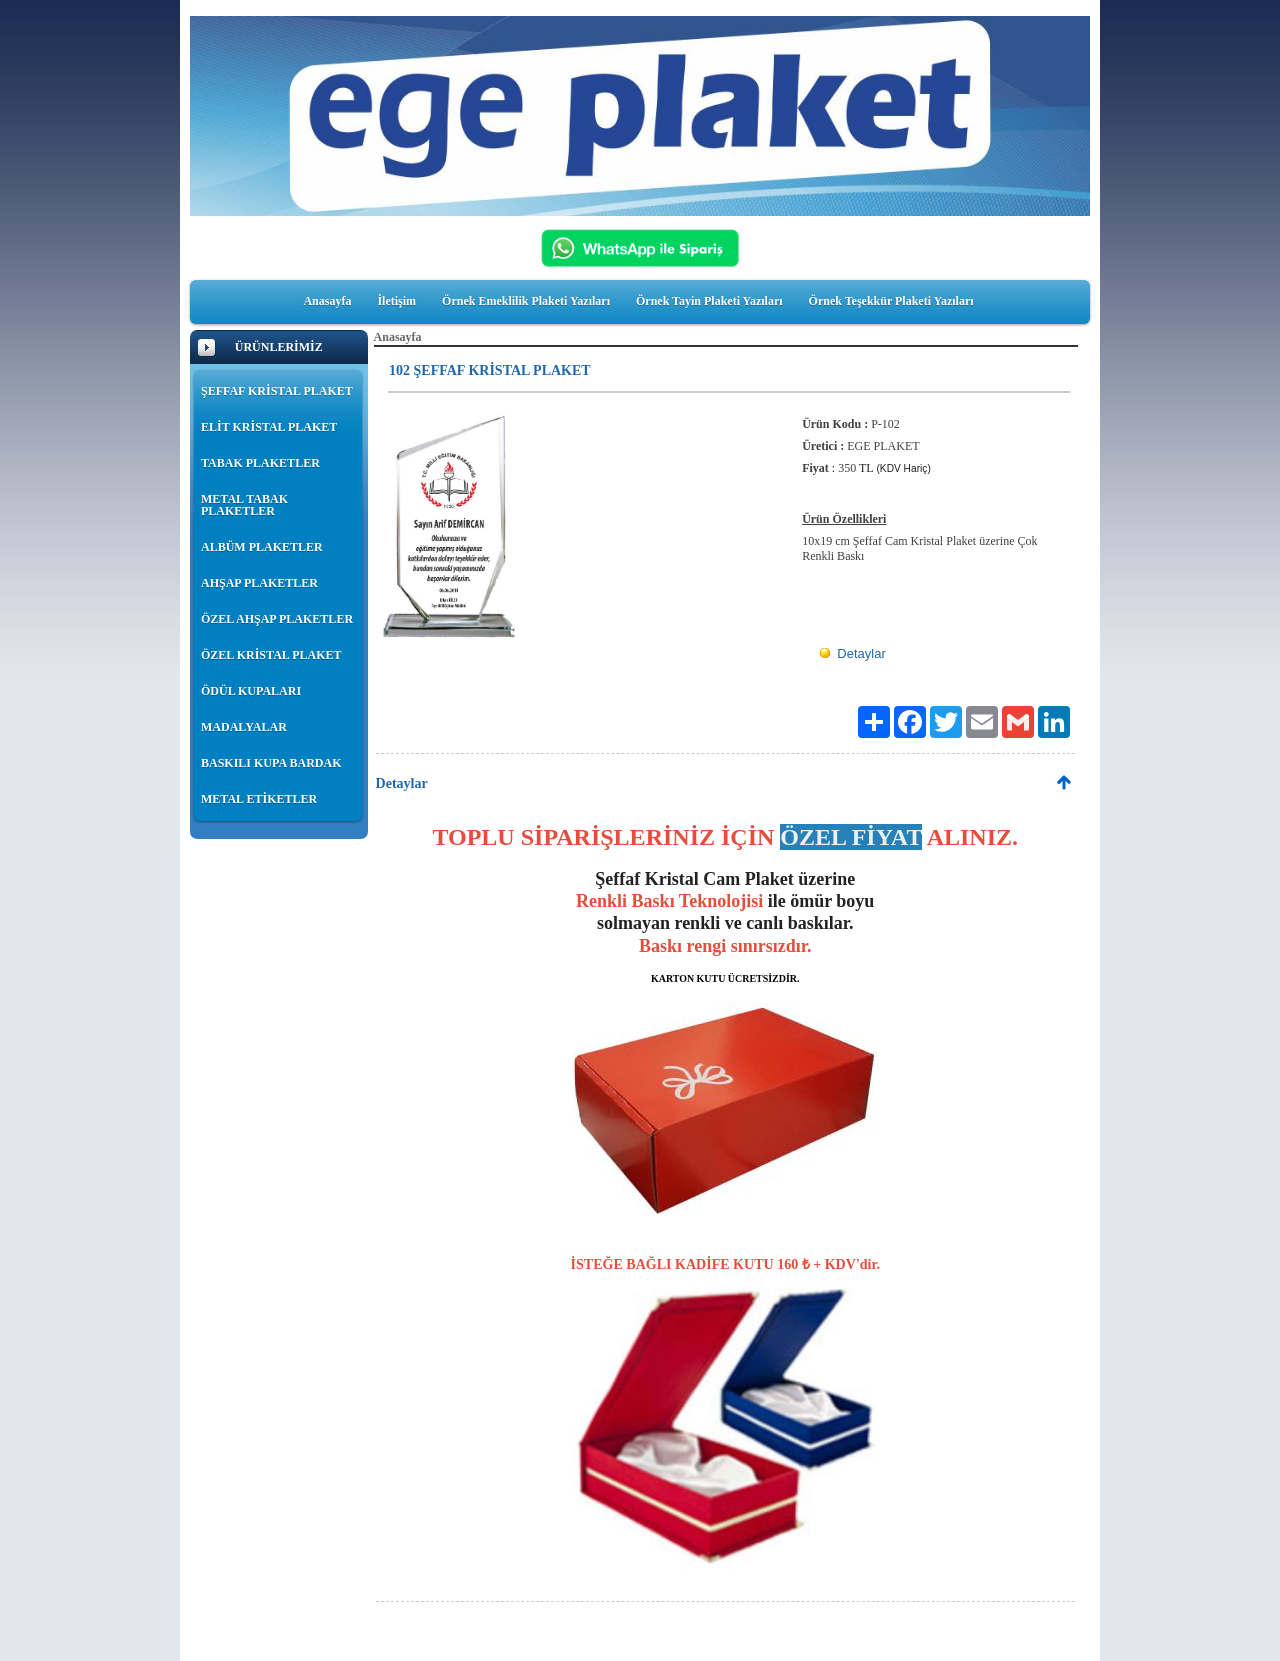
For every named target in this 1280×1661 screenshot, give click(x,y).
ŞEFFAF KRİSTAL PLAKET (277, 391)
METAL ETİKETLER (259, 799)
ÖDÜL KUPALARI (251, 691)
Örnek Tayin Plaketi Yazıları (709, 301)
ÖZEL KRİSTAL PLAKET (271, 655)
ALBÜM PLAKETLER (262, 547)
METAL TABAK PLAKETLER (244, 505)
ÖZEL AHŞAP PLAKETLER (277, 619)
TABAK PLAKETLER (260, 463)
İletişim (396, 301)
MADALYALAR (244, 727)
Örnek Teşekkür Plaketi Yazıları (891, 301)
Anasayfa (327, 301)
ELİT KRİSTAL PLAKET (269, 427)
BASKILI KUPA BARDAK (271, 763)
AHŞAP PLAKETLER (259, 583)
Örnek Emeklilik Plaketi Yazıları (526, 301)
